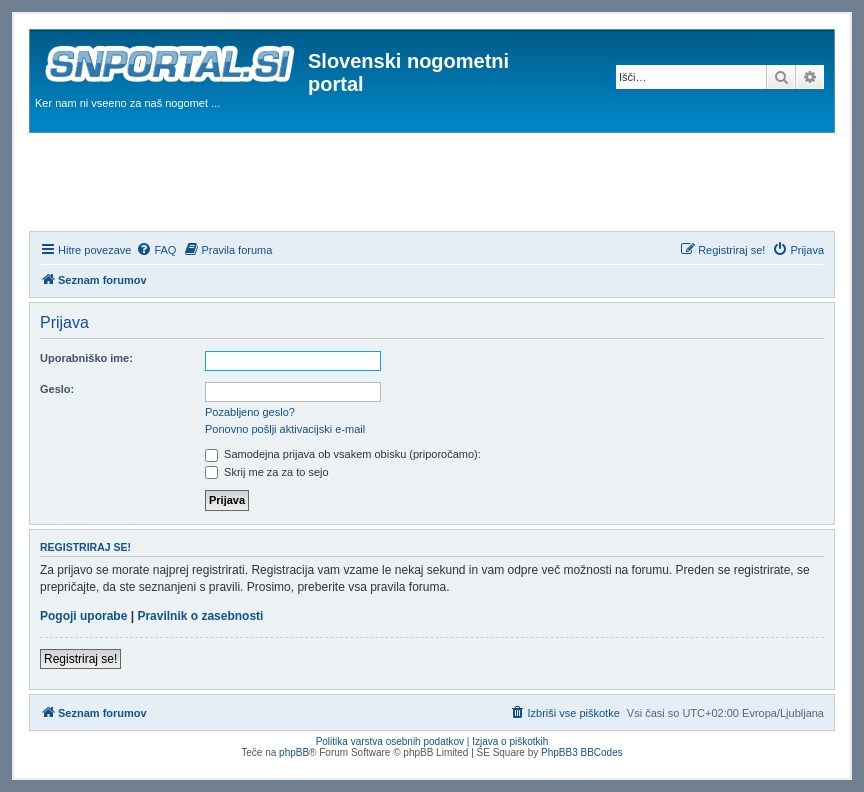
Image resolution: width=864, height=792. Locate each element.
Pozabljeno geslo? (250, 412)
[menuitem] (156, 250)
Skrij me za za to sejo (267, 472)
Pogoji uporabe (83, 616)
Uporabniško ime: (86, 358)
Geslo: (57, 389)
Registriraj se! (80, 659)
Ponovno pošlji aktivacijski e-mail (285, 429)
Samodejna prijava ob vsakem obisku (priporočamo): (343, 454)
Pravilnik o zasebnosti (200, 616)
